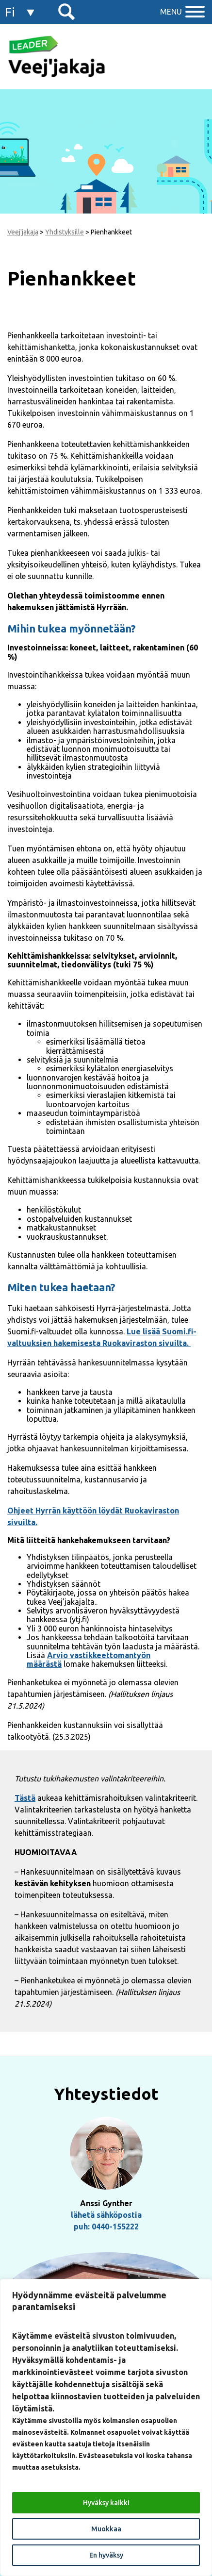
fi (10, 12)
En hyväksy (106, 2555)
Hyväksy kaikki (106, 2503)
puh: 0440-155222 (106, 2226)
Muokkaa (106, 2529)
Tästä (25, 1798)
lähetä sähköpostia (106, 2214)
